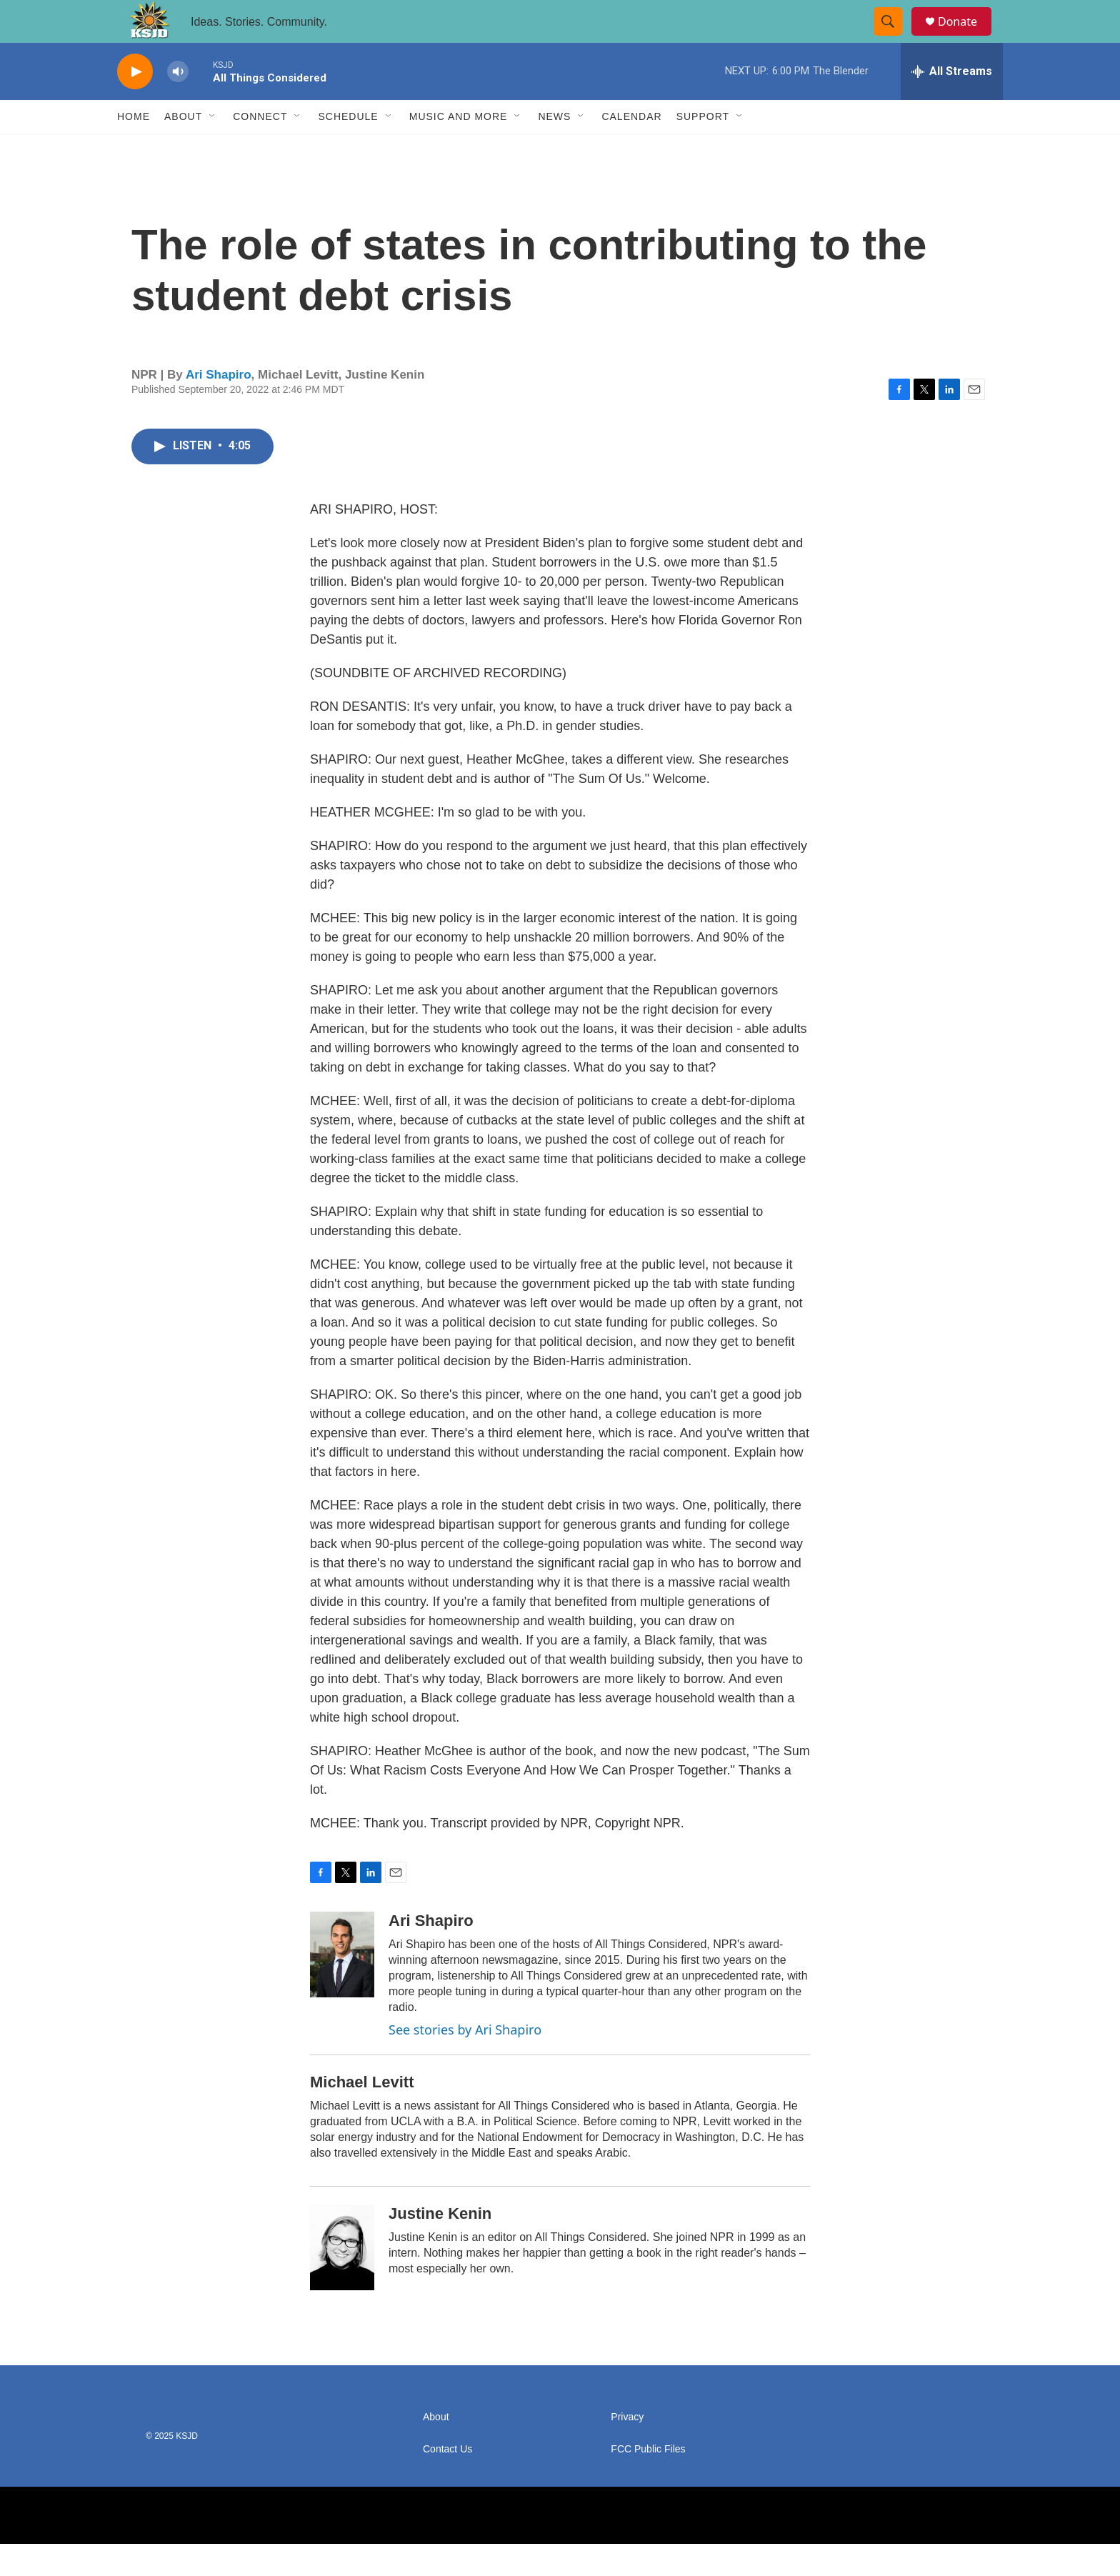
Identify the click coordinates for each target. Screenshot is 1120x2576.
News (554, 148)
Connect (260, 148)
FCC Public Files (648, 2481)
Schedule (348, 148)
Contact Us (447, 2481)
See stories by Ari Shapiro (465, 2061)
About (183, 148)
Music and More (458, 148)
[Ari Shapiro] (342, 1987)
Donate (966, 37)
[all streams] (952, 103)
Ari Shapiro (218, 407)
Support (702, 148)
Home (133, 148)
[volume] (178, 104)
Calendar (631, 148)
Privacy (627, 2449)
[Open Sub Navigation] (213, 148)
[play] (135, 104)
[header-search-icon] (894, 38)
